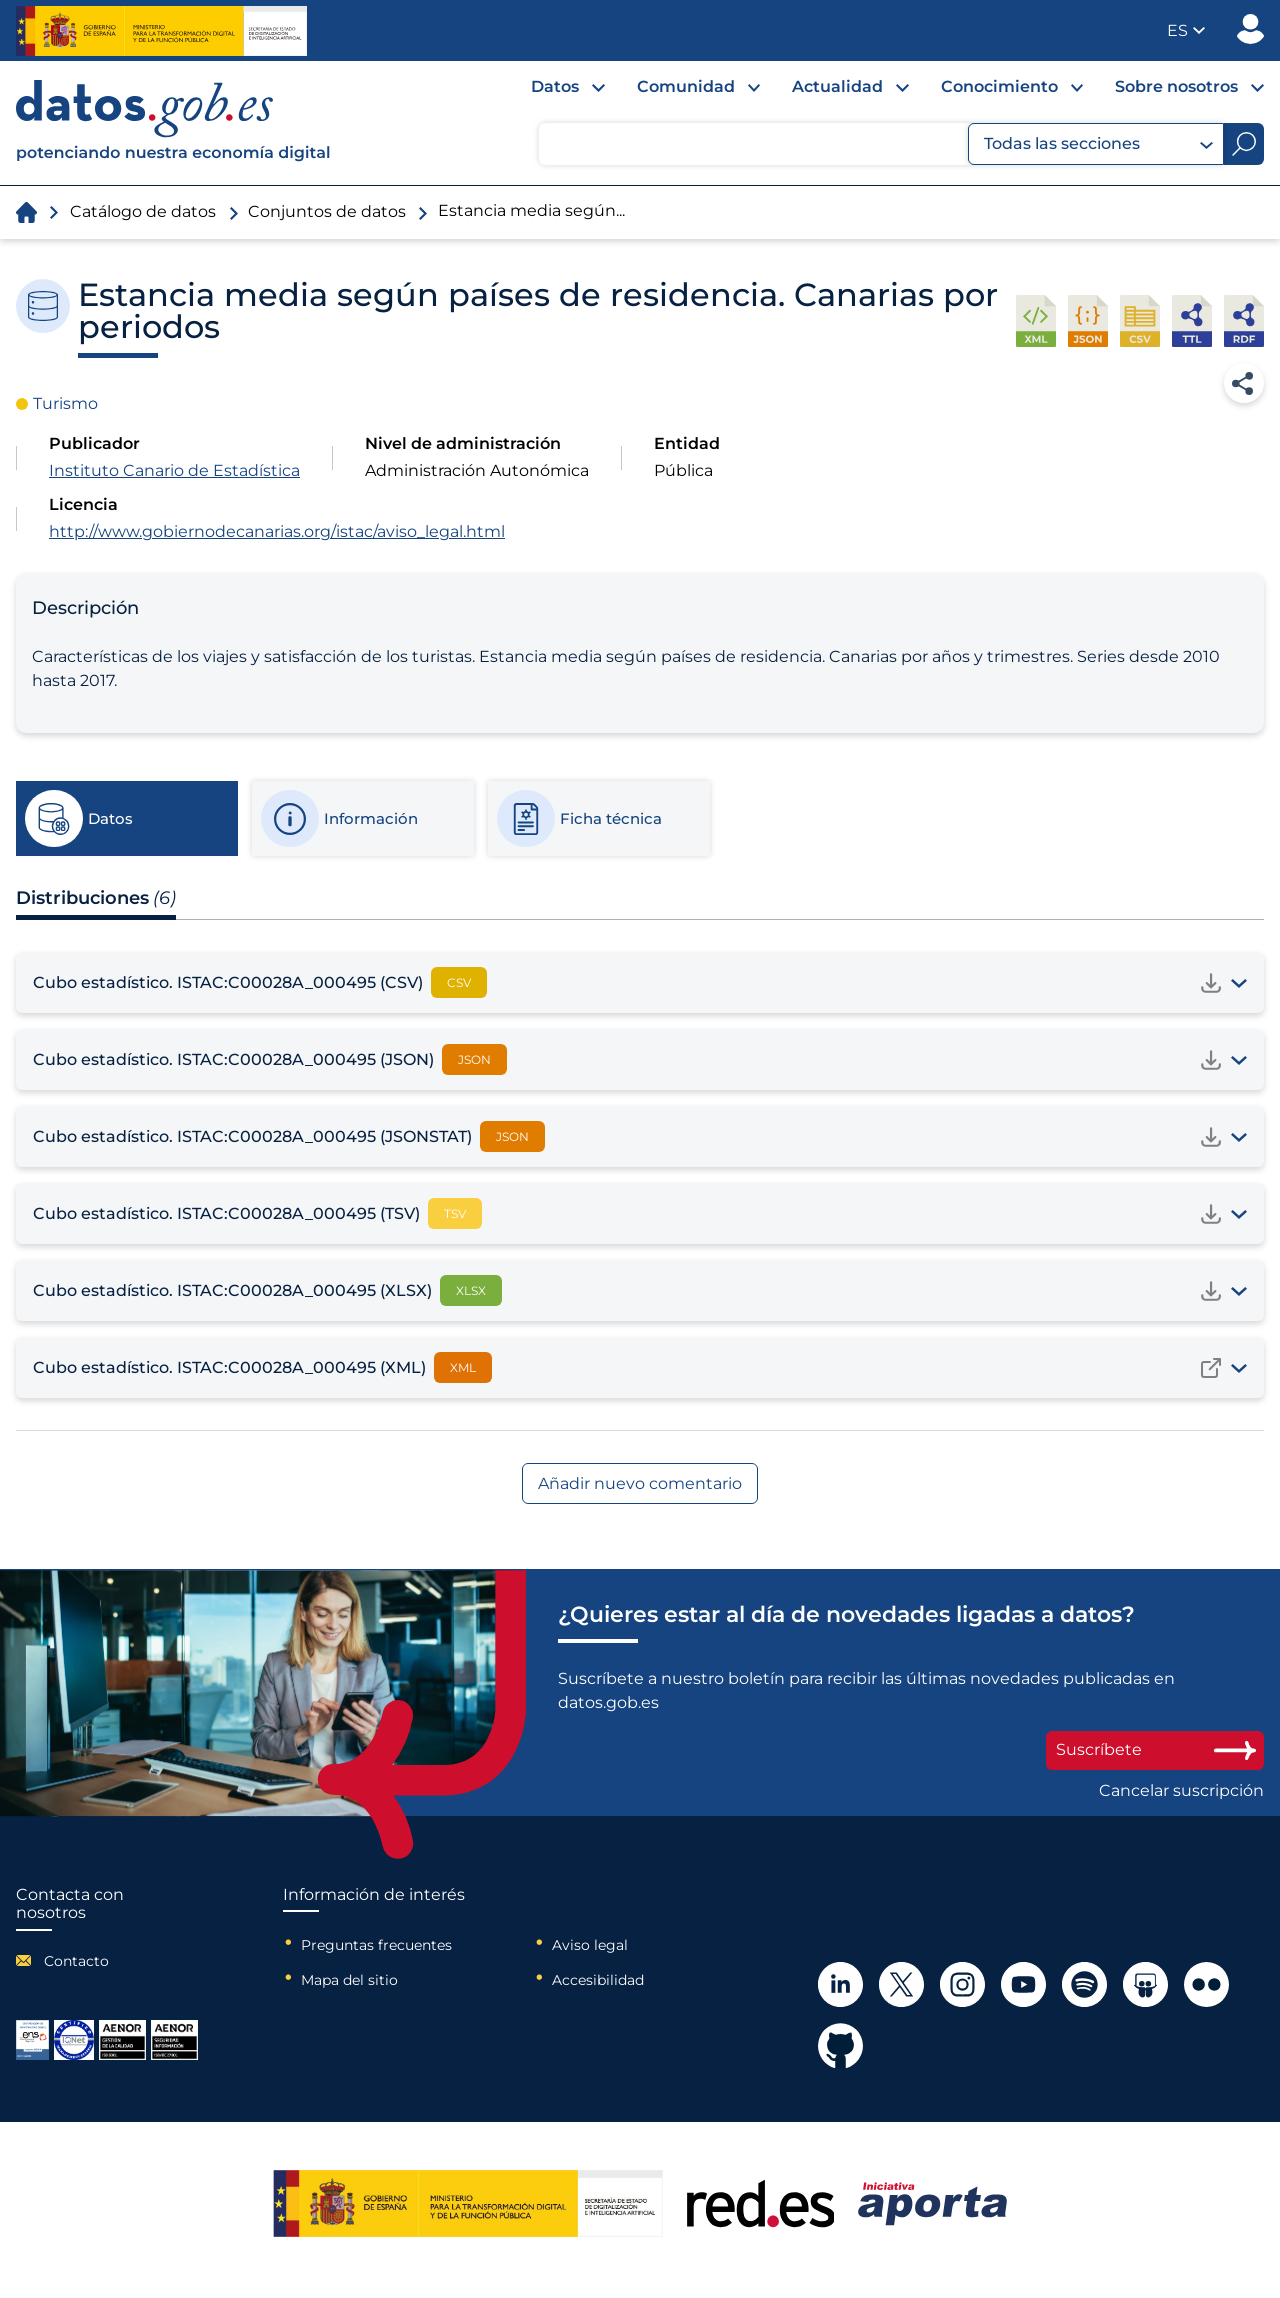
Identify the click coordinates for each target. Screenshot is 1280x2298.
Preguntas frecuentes (376, 1945)
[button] (1186, 30)
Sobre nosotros (1176, 86)
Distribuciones (96, 898)
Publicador (1250, 29)
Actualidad (837, 86)
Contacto (76, 1961)
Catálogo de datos (143, 211)
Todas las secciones (1098, 144)
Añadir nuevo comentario (640, 1483)
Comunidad (686, 86)
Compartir (1244, 383)
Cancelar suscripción (1181, 1791)
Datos (555, 86)
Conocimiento (999, 86)
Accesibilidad (598, 1980)
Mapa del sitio (349, 1980)
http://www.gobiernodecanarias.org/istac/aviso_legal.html (277, 531)
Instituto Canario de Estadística (174, 470)
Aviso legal (590, 1945)
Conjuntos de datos (327, 211)
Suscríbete (1155, 1749)
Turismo (65, 403)
